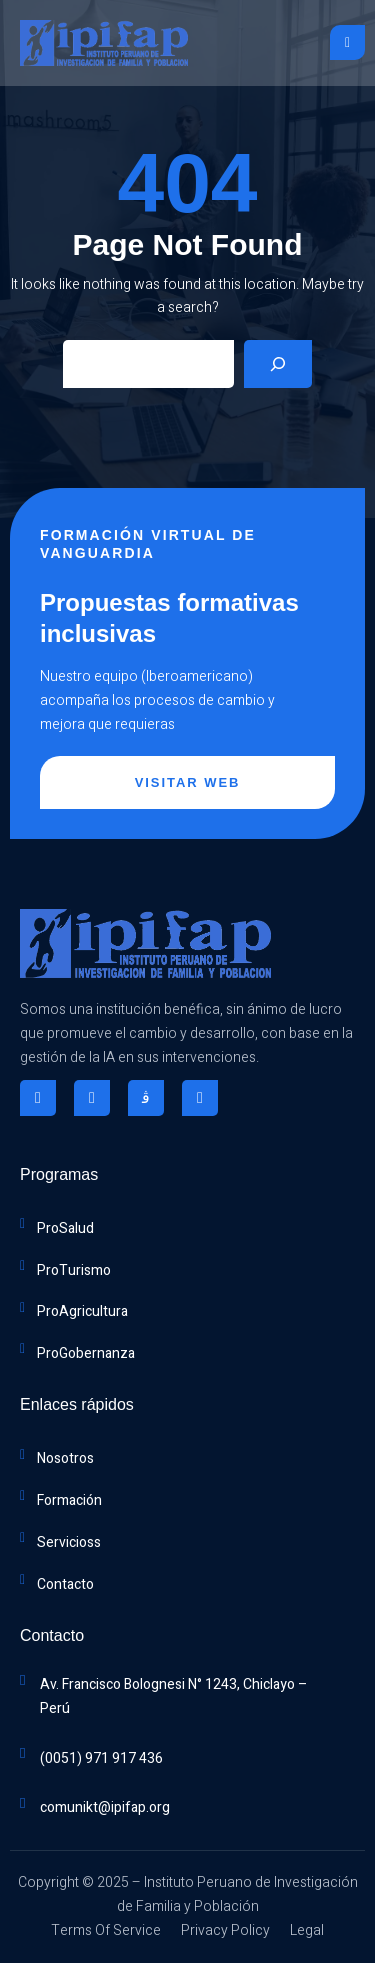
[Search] (278, 364)
